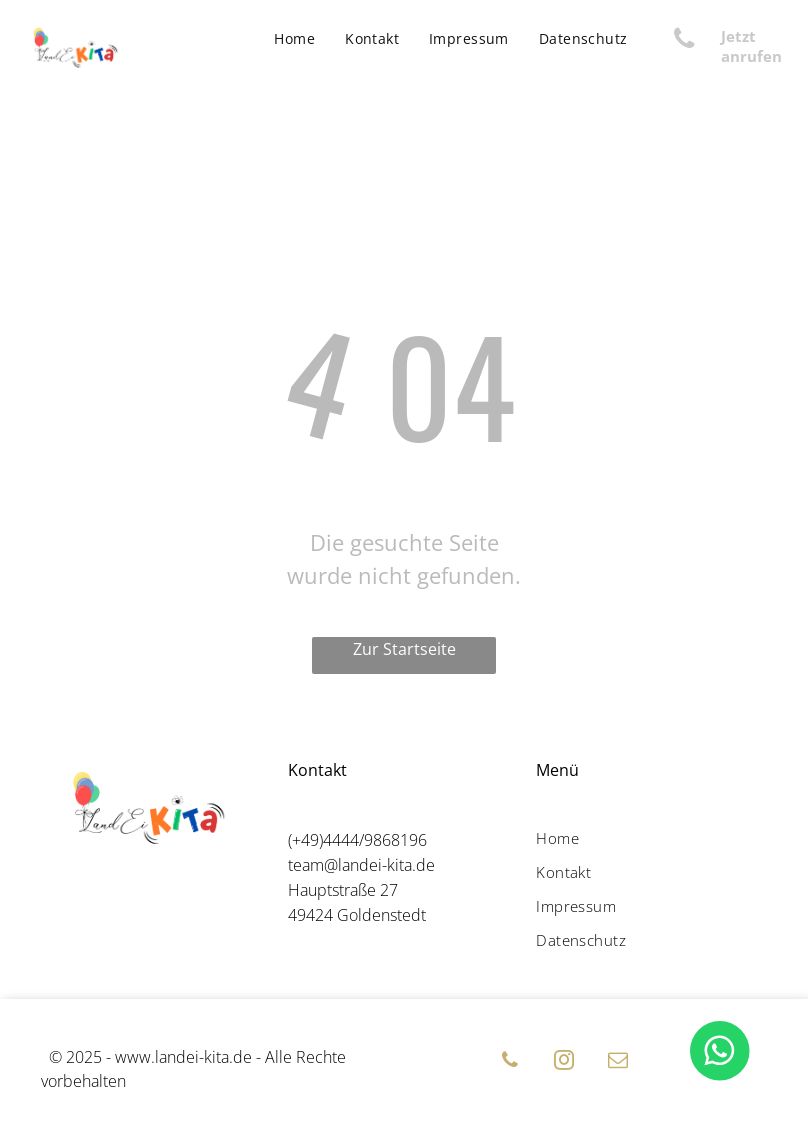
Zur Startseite (404, 649)
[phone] (510, 1062)
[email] (618, 1062)
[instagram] (564, 1062)
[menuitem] (294, 39)
